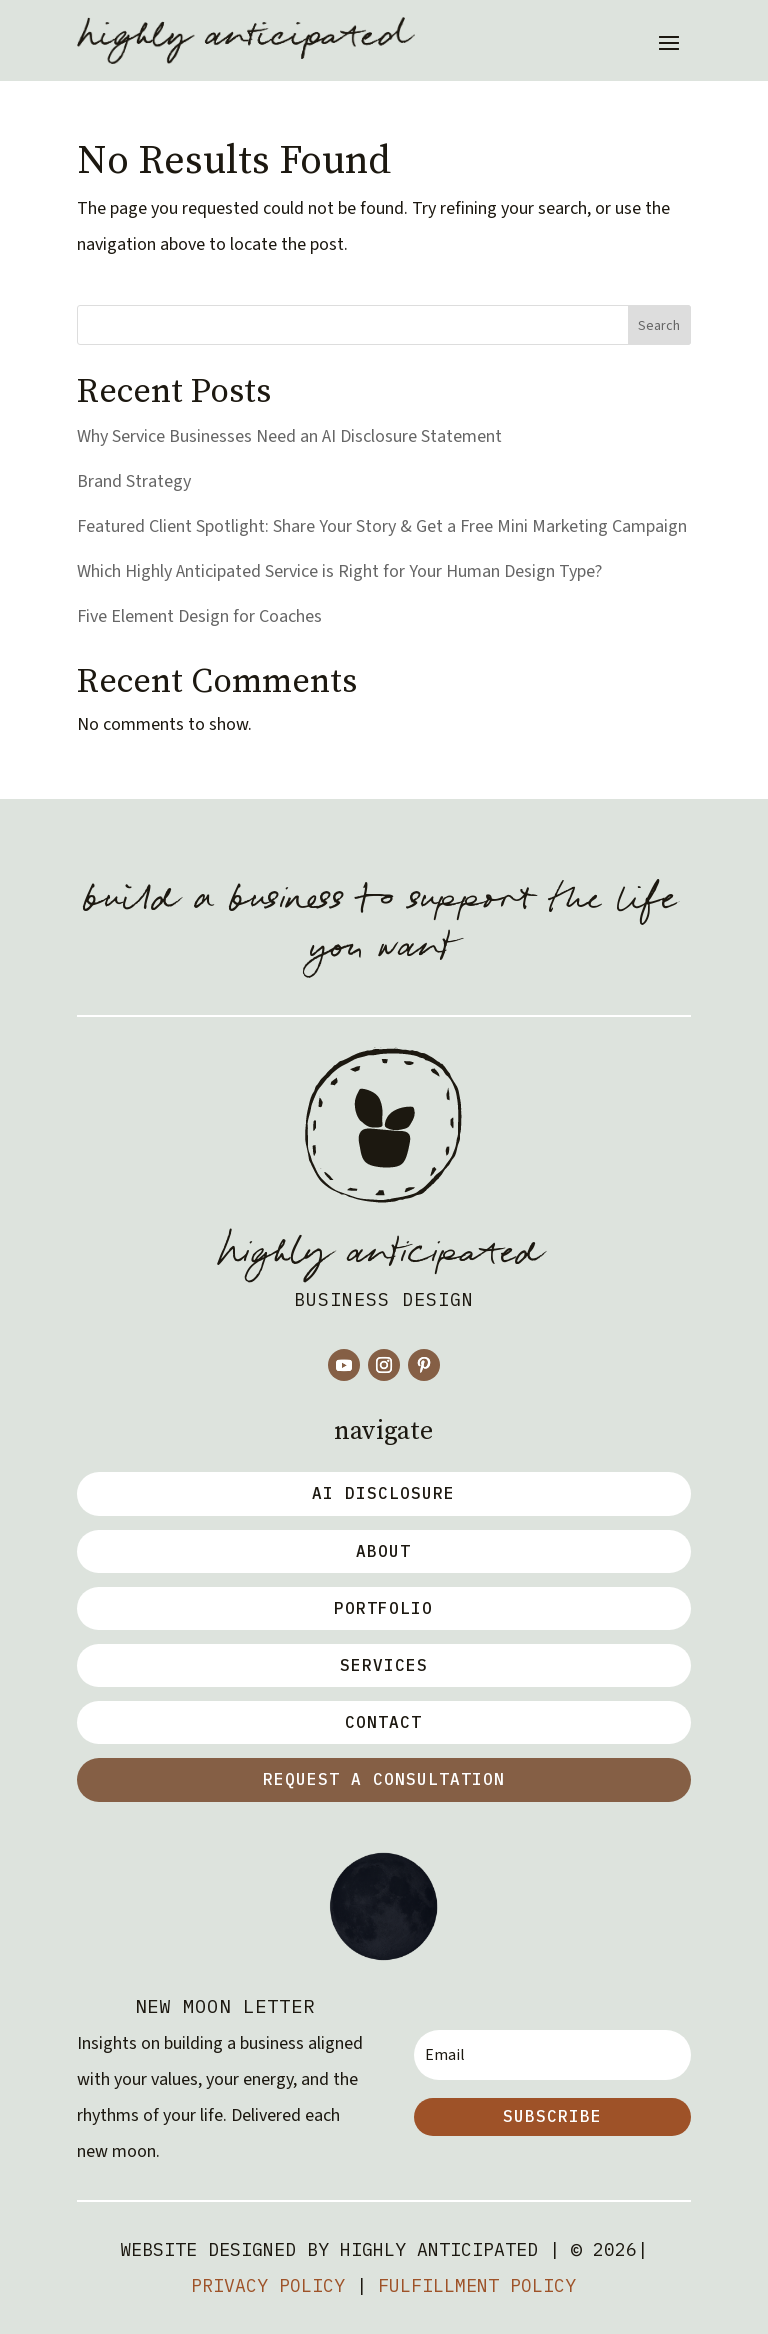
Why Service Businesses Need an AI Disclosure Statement (289, 436)
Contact (383, 1722)
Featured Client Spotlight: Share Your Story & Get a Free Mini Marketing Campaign (382, 526)
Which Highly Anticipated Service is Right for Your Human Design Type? (339, 571)
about (383, 1551)
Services (384, 1665)
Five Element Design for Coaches (199, 616)
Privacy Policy (268, 2285)
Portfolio (383, 1608)
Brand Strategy (134, 481)
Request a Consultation (384, 1779)
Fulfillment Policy (477, 2285)
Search (659, 326)
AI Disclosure (383, 1493)
